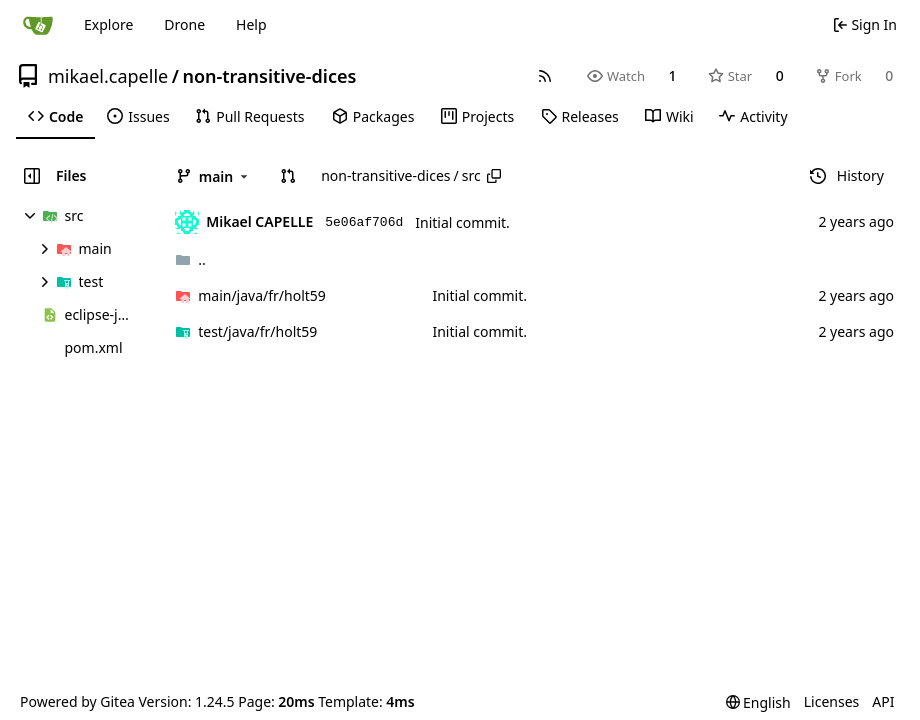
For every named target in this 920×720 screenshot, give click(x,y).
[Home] (38, 25)
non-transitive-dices (269, 76)
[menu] (758, 702)
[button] (288, 176)
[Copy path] (494, 176)
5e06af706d (364, 222)
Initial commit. (462, 222)
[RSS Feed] (545, 76)
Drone (184, 24)
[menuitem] (55, 117)
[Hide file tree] (32, 176)
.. (190, 259)
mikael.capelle (108, 76)
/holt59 (262, 295)
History (847, 175)
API (883, 701)
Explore (108, 24)
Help (251, 24)
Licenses (832, 701)
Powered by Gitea (77, 701)
